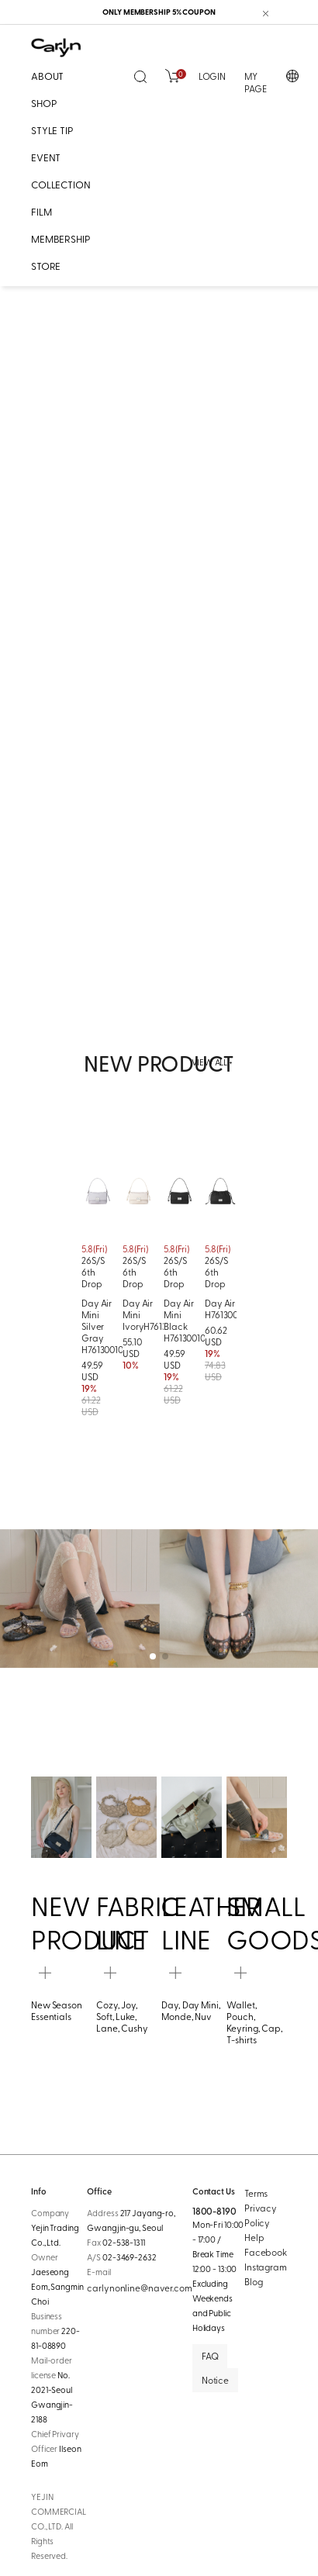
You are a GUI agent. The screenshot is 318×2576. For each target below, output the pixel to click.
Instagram (265, 2266)
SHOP (44, 102)
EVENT (45, 157)
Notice (215, 2380)
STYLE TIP (52, 129)
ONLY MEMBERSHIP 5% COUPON (159, 11)
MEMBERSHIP (61, 238)
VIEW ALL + (212, 1062)
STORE (45, 265)
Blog (253, 2281)
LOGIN (212, 76)
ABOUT (47, 75)
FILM (41, 211)
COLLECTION (61, 184)
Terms (256, 2193)
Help (254, 2237)
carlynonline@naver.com (139, 2288)
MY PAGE (255, 82)
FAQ (210, 2356)
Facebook (265, 2252)
